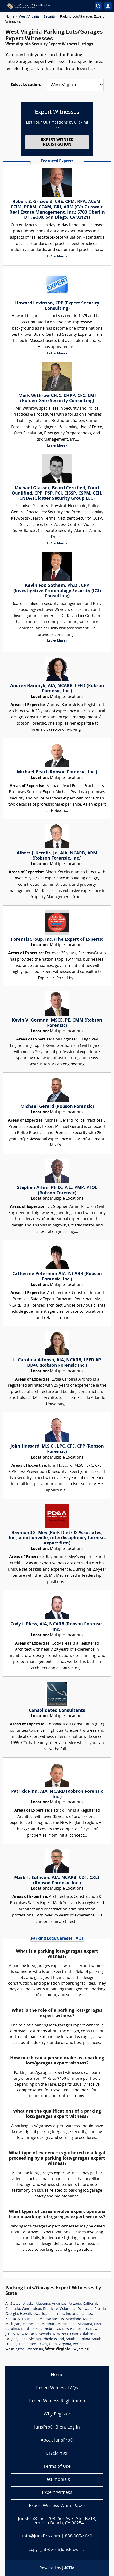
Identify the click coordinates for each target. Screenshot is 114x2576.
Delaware (85, 2309)
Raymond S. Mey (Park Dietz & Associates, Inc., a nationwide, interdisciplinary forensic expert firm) (57, 1538)
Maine (88, 2319)
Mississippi (66, 2324)
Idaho (46, 2314)
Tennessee (27, 2344)
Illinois (58, 2314)
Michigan (12, 2324)
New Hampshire (75, 2329)
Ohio (74, 2334)
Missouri (48, 2324)
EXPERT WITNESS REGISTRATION (57, 142)
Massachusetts (52, 2319)
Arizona (75, 2304)
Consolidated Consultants (57, 1710)
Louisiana (30, 2319)
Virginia (65, 2344)
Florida (100, 2309)
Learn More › (57, 256)
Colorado (12, 2309)
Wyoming (81, 2349)
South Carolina (78, 2339)
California (91, 2304)
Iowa (36, 2314)
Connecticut (31, 2309)
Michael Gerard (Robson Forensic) (57, 1106)
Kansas (86, 2314)
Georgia (11, 2314)
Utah (53, 2344)
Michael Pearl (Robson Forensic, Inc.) (57, 772)
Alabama (43, 2304)
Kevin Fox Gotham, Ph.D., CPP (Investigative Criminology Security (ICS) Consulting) (57, 590)
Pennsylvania (30, 2339)
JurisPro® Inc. (73, 2550)
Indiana (72, 2314)
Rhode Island (53, 2339)
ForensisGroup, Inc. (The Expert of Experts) (57, 939)
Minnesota (31, 2324)
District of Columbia (59, 2309)
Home (9, 16)
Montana (85, 2324)
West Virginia (29, 16)
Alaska (28, 2304)
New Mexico (27, 2334)
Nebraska (52, 2329)
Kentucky (12, 2319)
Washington (15, 2349)
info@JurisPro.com (41, 2536)
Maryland (73, 2319)
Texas (42, 2344)
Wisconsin (35, 2349)
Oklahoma (88, 2334)
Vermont (80, 2344)
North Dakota (31, 2329)
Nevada (45, 2334)
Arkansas (59, 2304)
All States (12, 2304)
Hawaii (25, 2314)
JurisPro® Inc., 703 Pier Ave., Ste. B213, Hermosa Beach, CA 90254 (57, 2521)
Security (49, 16)
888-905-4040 (78, 2536)
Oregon (11, 2339)
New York (60, 2334)
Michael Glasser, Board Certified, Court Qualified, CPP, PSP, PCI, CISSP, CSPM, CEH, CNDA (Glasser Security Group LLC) (57, 493)
